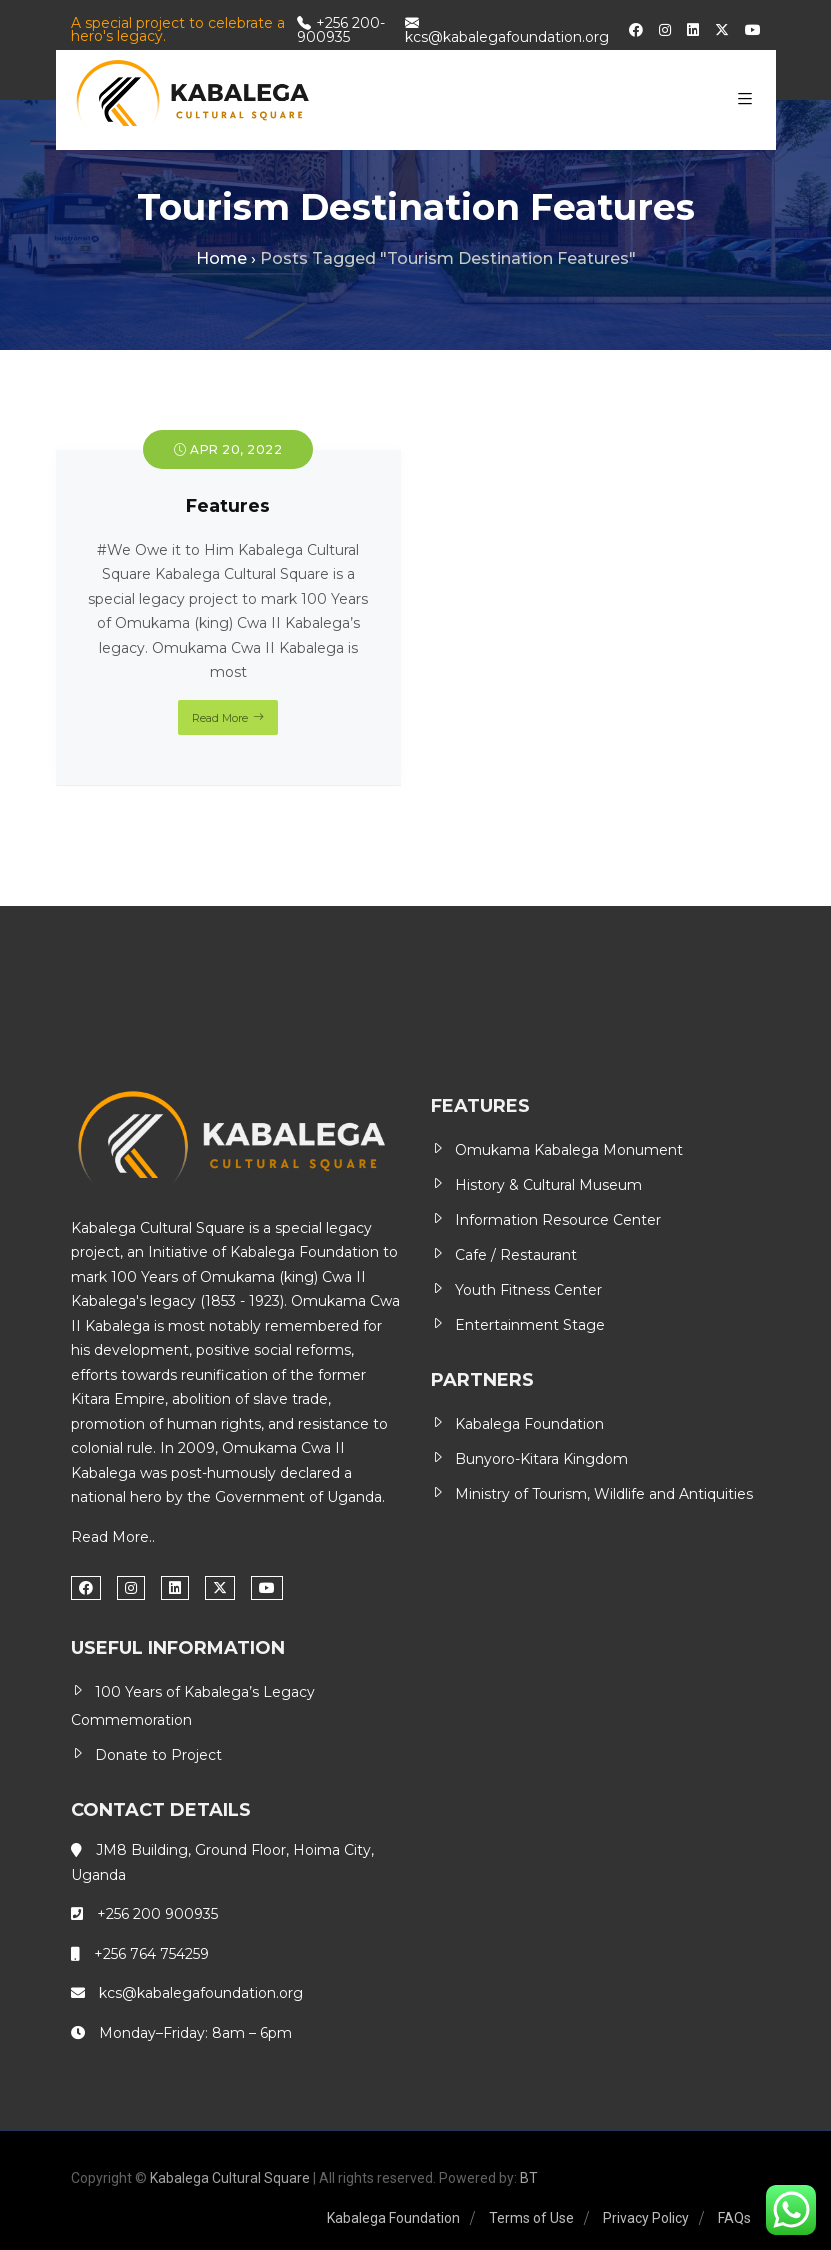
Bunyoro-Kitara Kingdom (541, 1459)
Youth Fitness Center (528, 1290)
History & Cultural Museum (548, 1185)
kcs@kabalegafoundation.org (507, 29)
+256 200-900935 (341, 29)
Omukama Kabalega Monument (569, 1150)
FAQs (734, 2218)
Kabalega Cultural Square (230, 2178)
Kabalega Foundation (304, 1252)
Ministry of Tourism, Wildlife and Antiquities (604, 1494)
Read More (220, 718)
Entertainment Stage (530, 1325)
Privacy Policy (646, 2218)
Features (228, 505)
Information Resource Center (558, 1220)
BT (529, 2178)
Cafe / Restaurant (516, 1255)
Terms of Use (531, 2218)
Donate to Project (158, 1755)
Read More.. (113, 1537)
